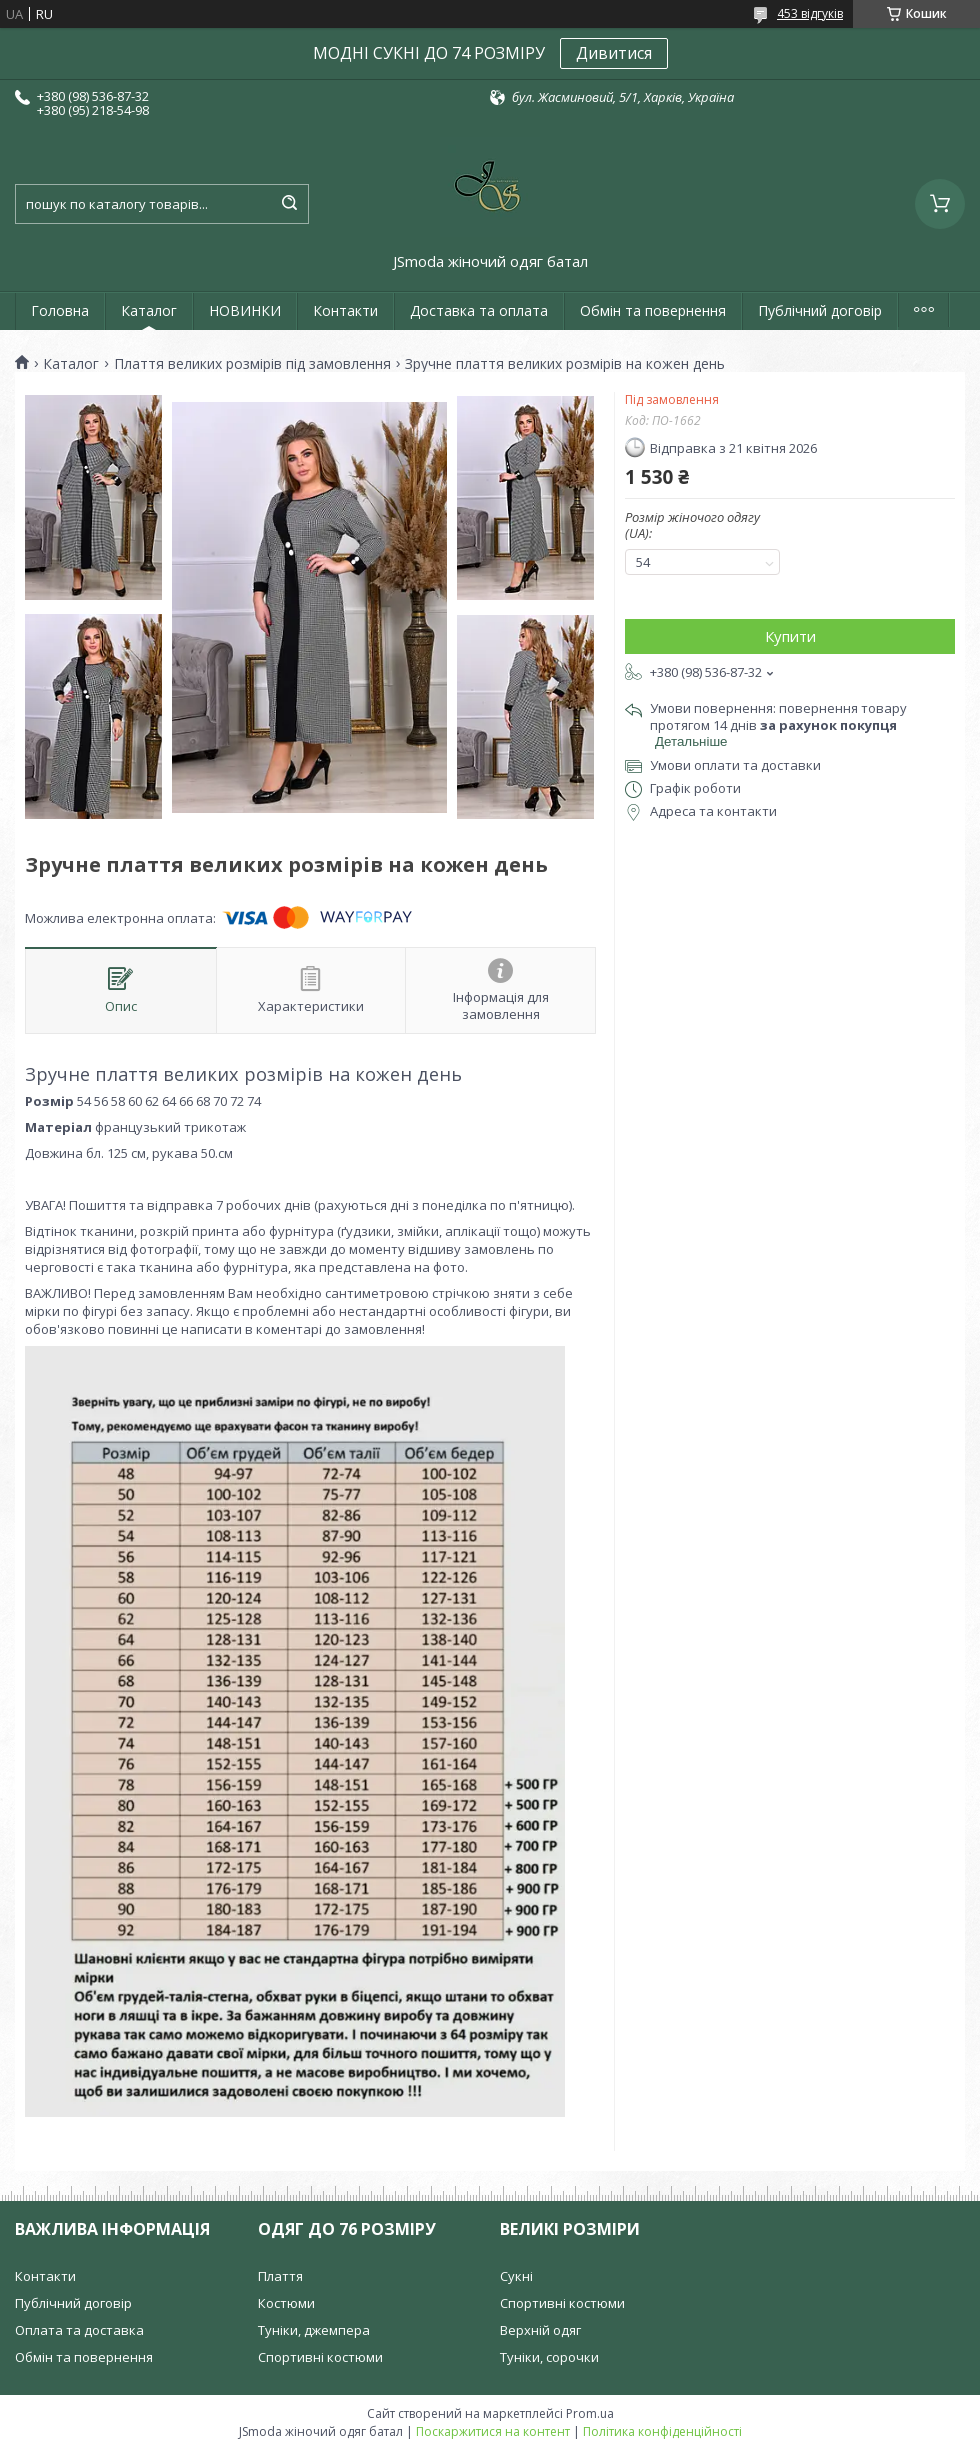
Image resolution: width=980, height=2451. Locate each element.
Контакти (345, 310)
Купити (790, 636)
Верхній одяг (540, 2330)
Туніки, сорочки (549, 2357)
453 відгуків (810, 13)
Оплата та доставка (79, 2330)
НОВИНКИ (245, 310)
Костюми (286, 2303)
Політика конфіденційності (662, 2431)
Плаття (280, 2276)
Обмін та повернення (653, 310)
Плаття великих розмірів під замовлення (252, 364)
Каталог (149, 310)
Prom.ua (590, 2413)
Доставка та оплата (479, 310)
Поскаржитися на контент (493, 2431)
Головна (60, 310)
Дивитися (614, 53)
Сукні (516, 2276)
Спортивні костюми (320, 2357)
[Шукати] (289, 204)
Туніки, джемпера (314, 2330)
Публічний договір (820, 310)
